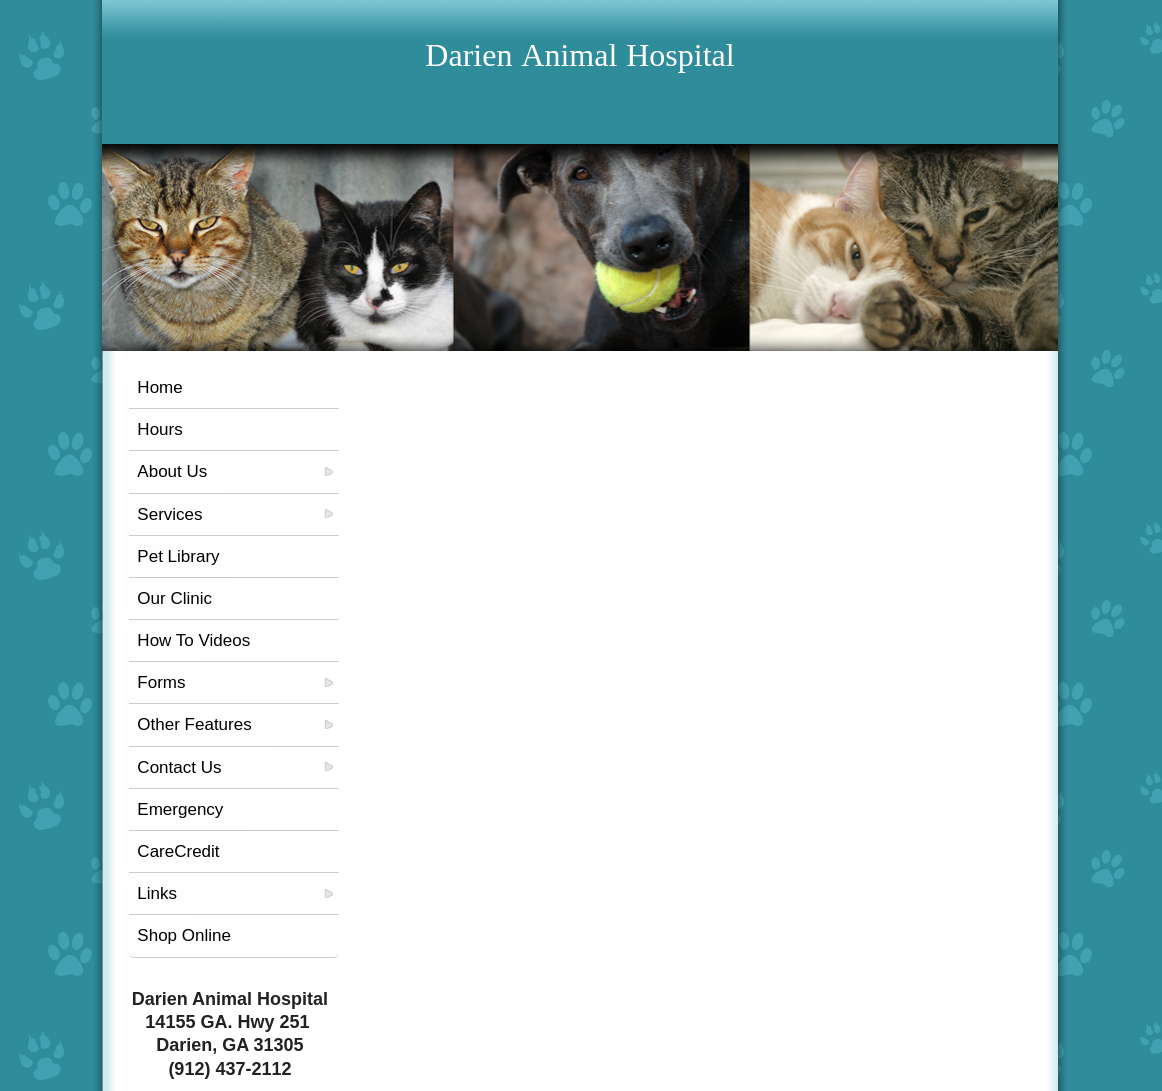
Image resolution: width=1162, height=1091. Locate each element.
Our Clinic (174, 598)
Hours (159, 429)
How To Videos (193, 640)
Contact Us (179, 767)
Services (169, 514)
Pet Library (178, 556)
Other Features (194, 724)
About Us (172, 471)
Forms (161, 682)
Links (157, 893)
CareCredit (178, 851)
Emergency (180, 809)
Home (159, 387)
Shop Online (184, 935)
